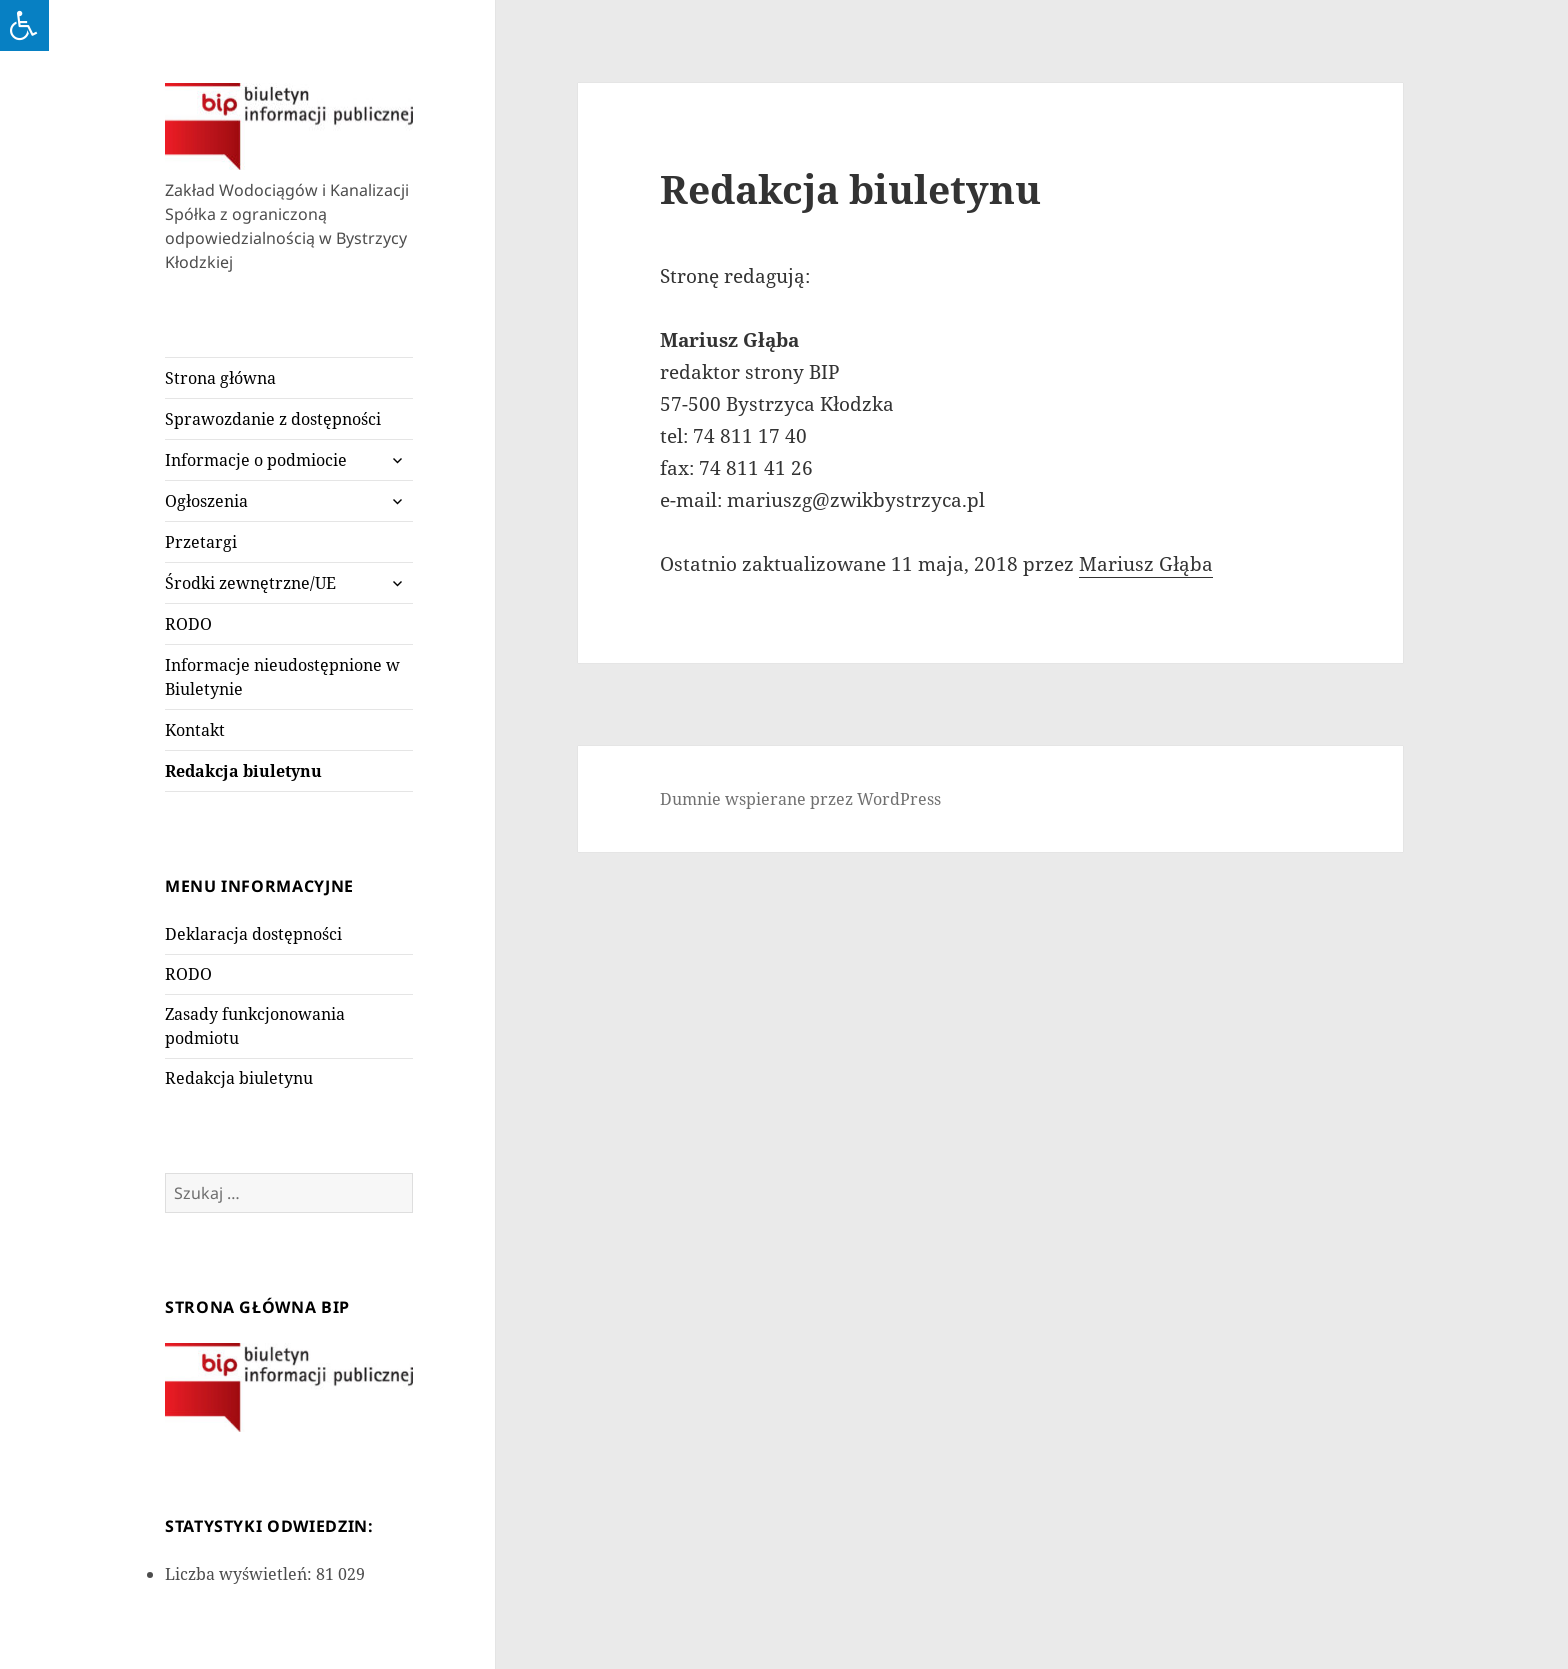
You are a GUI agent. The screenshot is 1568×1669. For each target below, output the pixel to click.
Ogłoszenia (206, 501)
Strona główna (220, 378)
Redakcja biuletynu (243, 771)
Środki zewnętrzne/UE (250, 583)
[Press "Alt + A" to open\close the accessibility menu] (24, 25)
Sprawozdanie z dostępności (273, 419)
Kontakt (195, 730)
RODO (188, 624)
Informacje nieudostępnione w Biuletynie (282, 677)
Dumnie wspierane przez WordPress (800, 799)
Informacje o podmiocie (256, 460)
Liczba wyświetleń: (240, 1574)
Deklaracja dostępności (253, 934)
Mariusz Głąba (1146, 564)
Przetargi (201, 542)
